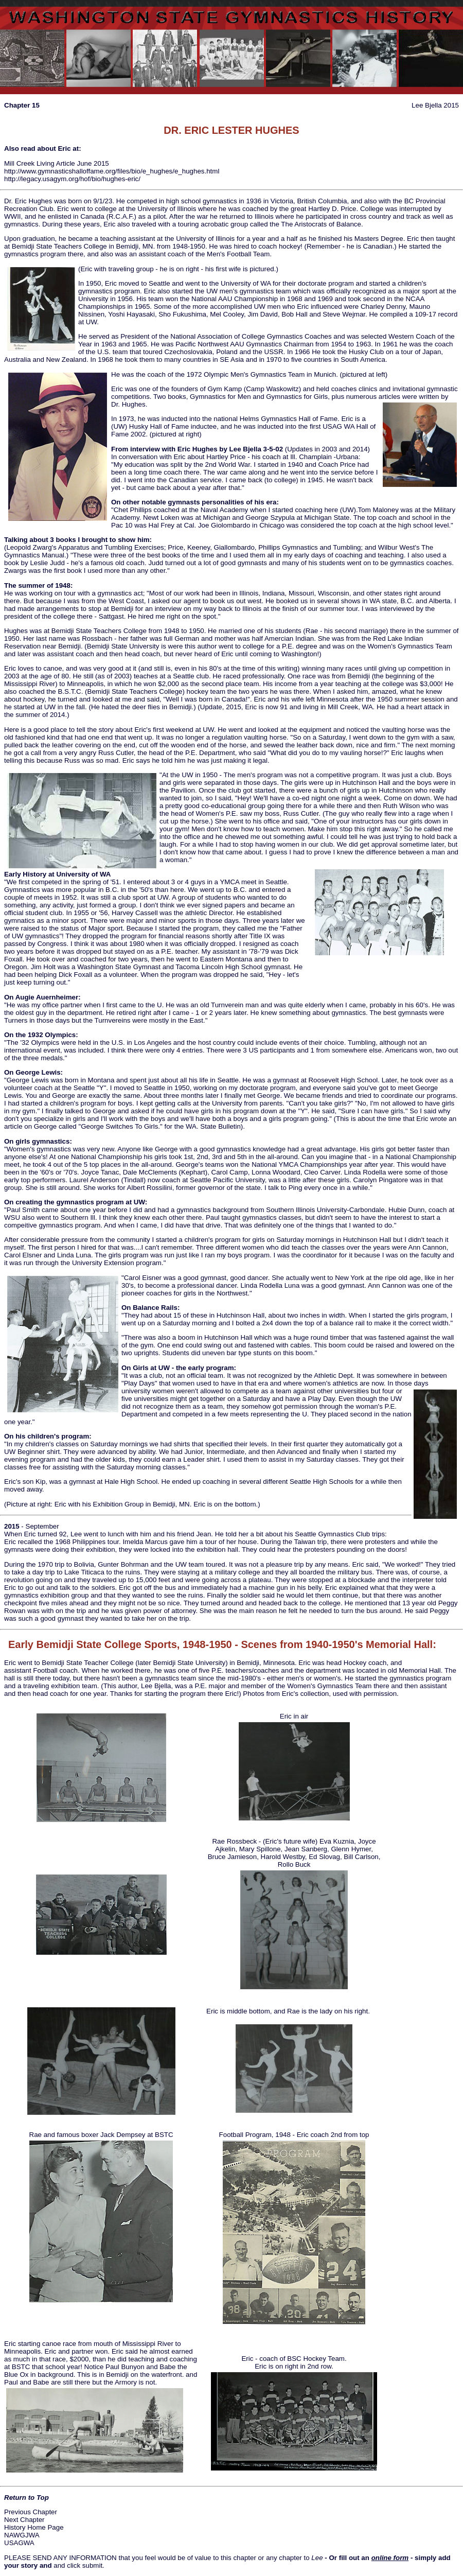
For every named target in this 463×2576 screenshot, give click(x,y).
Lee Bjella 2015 (435, 105)
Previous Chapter (30, 2512)
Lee (317, 2558)
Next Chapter (24, 2520)
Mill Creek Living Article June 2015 (56, 163)
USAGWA (19, 2543)
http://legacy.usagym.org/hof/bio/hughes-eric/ (72, 179)
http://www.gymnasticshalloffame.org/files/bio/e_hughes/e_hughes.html (111, 171)
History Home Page (34, 2527)
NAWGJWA (22, 2535)
